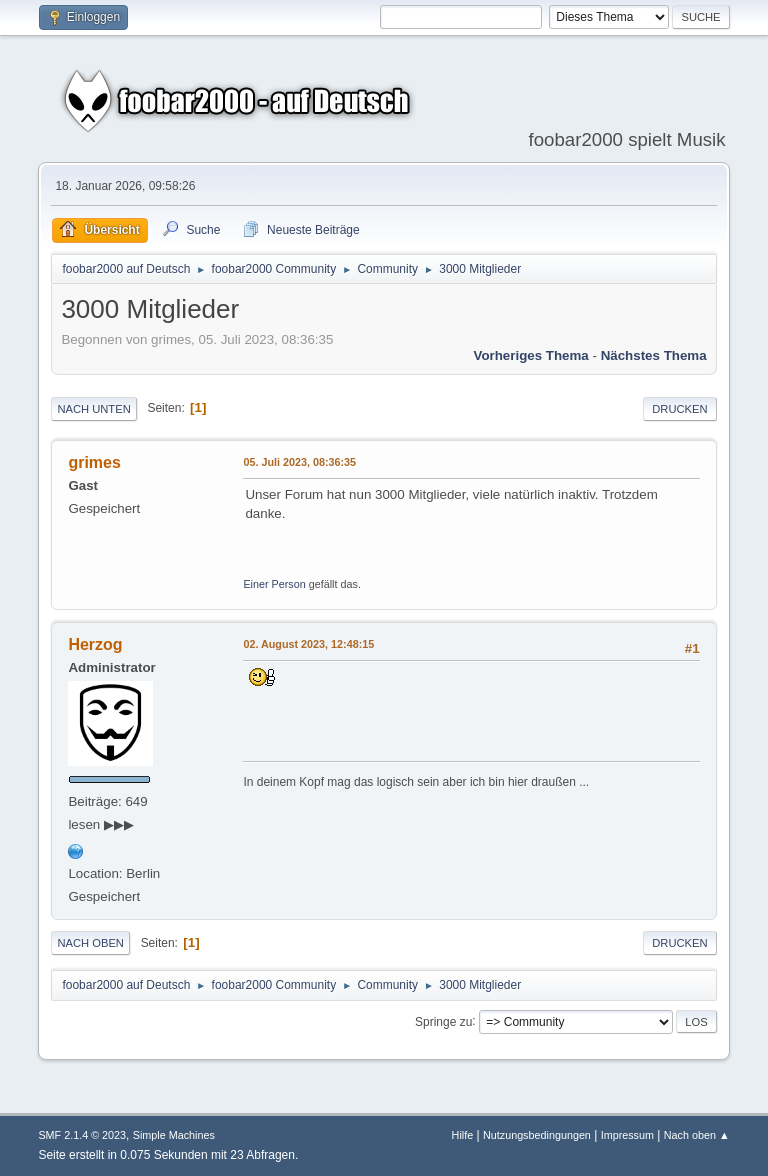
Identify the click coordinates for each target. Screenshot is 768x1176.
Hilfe (463, 1135)
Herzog (95, 644)
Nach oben (90, 943)
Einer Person (274, 584)
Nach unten (93, 409)
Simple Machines (174, 1135)
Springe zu (443, 1021)
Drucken (679, 409)
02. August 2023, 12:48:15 (308, 644)
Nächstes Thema (654, 355)
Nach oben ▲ (697, 1135)
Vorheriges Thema (530, 355)
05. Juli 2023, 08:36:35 (299, 462)
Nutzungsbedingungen (537, 1135)
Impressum (627, 1135)
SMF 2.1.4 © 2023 (82, 1135)
